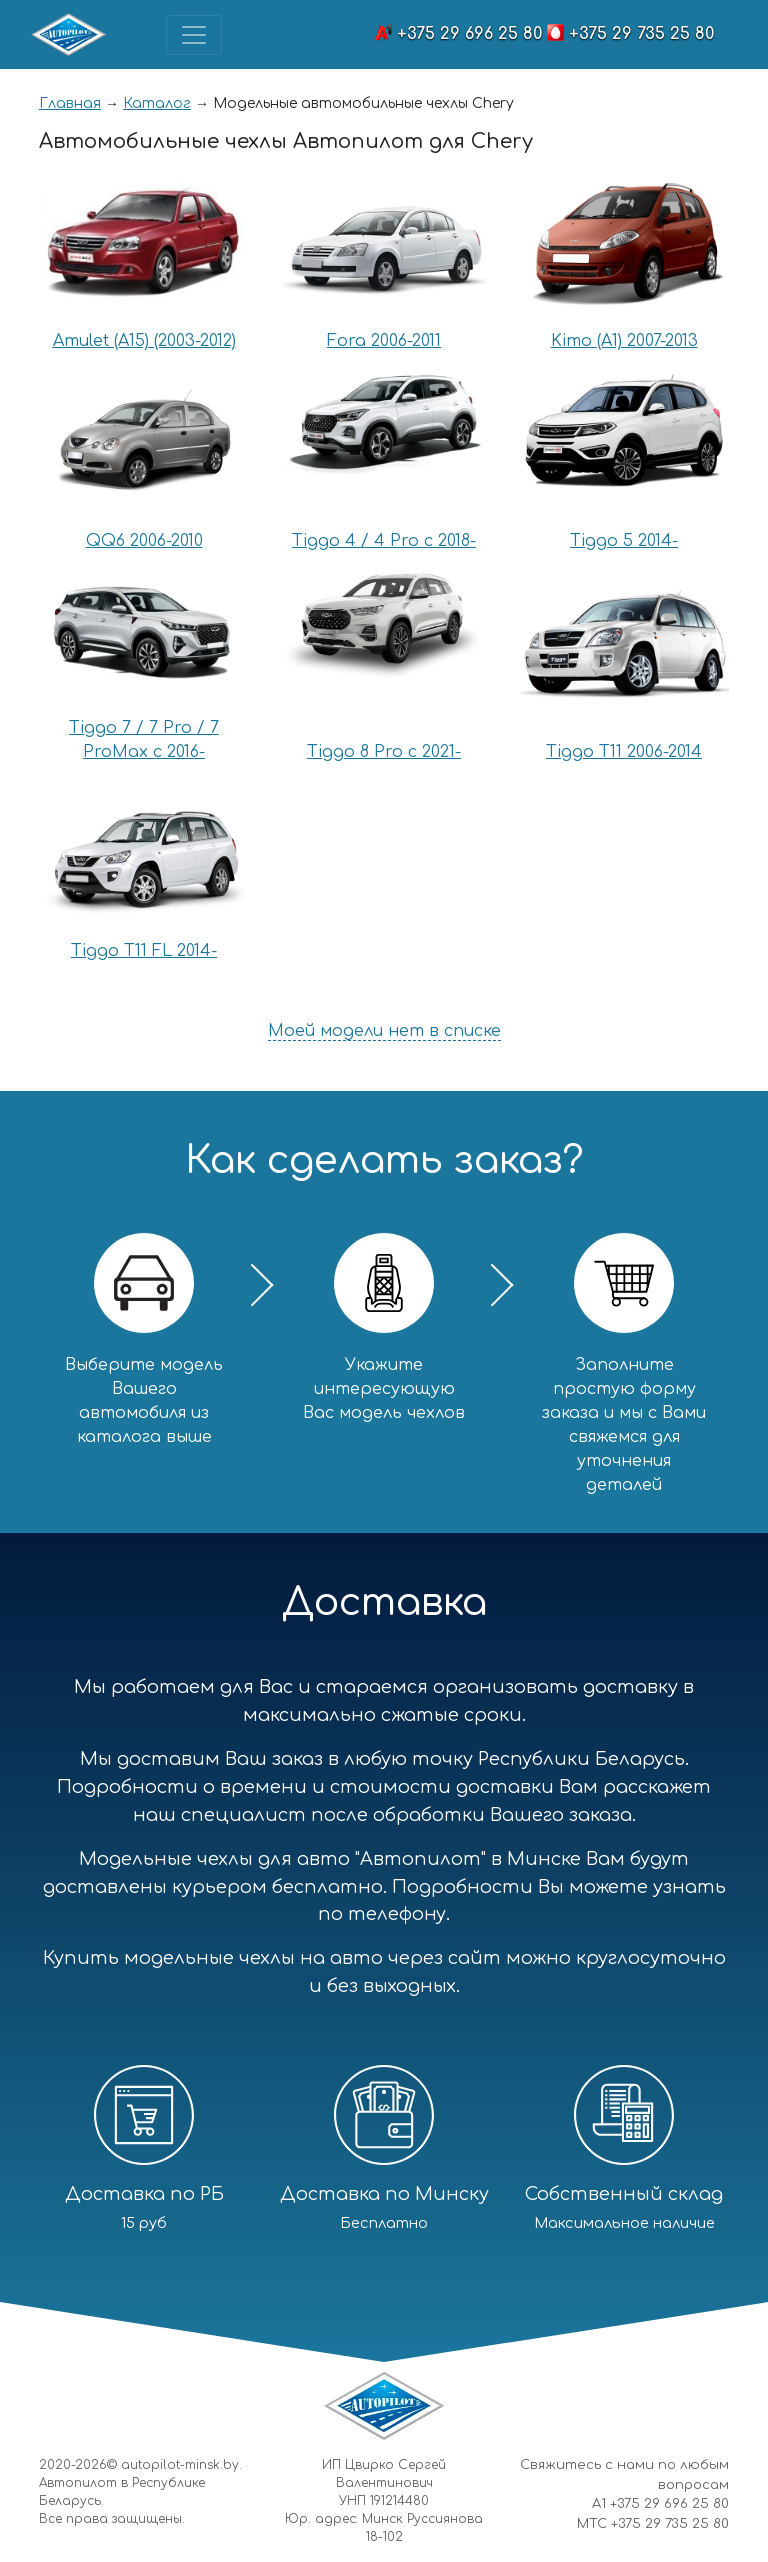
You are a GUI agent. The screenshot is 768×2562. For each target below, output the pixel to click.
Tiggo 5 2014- (624, 541)
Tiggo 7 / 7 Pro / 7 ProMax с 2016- (144, 740)
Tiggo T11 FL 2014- (144, 951)
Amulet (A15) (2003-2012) (144, 341)
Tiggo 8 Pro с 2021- (384, 752)
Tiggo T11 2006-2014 (624, 752)
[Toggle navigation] (194, 35)
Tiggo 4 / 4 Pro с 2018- (384, 541)
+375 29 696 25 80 (469, 34)
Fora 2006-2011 (384, 341)
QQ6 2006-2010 (144, 541)
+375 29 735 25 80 (641, 34)
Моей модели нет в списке (384, 1031)
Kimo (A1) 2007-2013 (624, 341)
